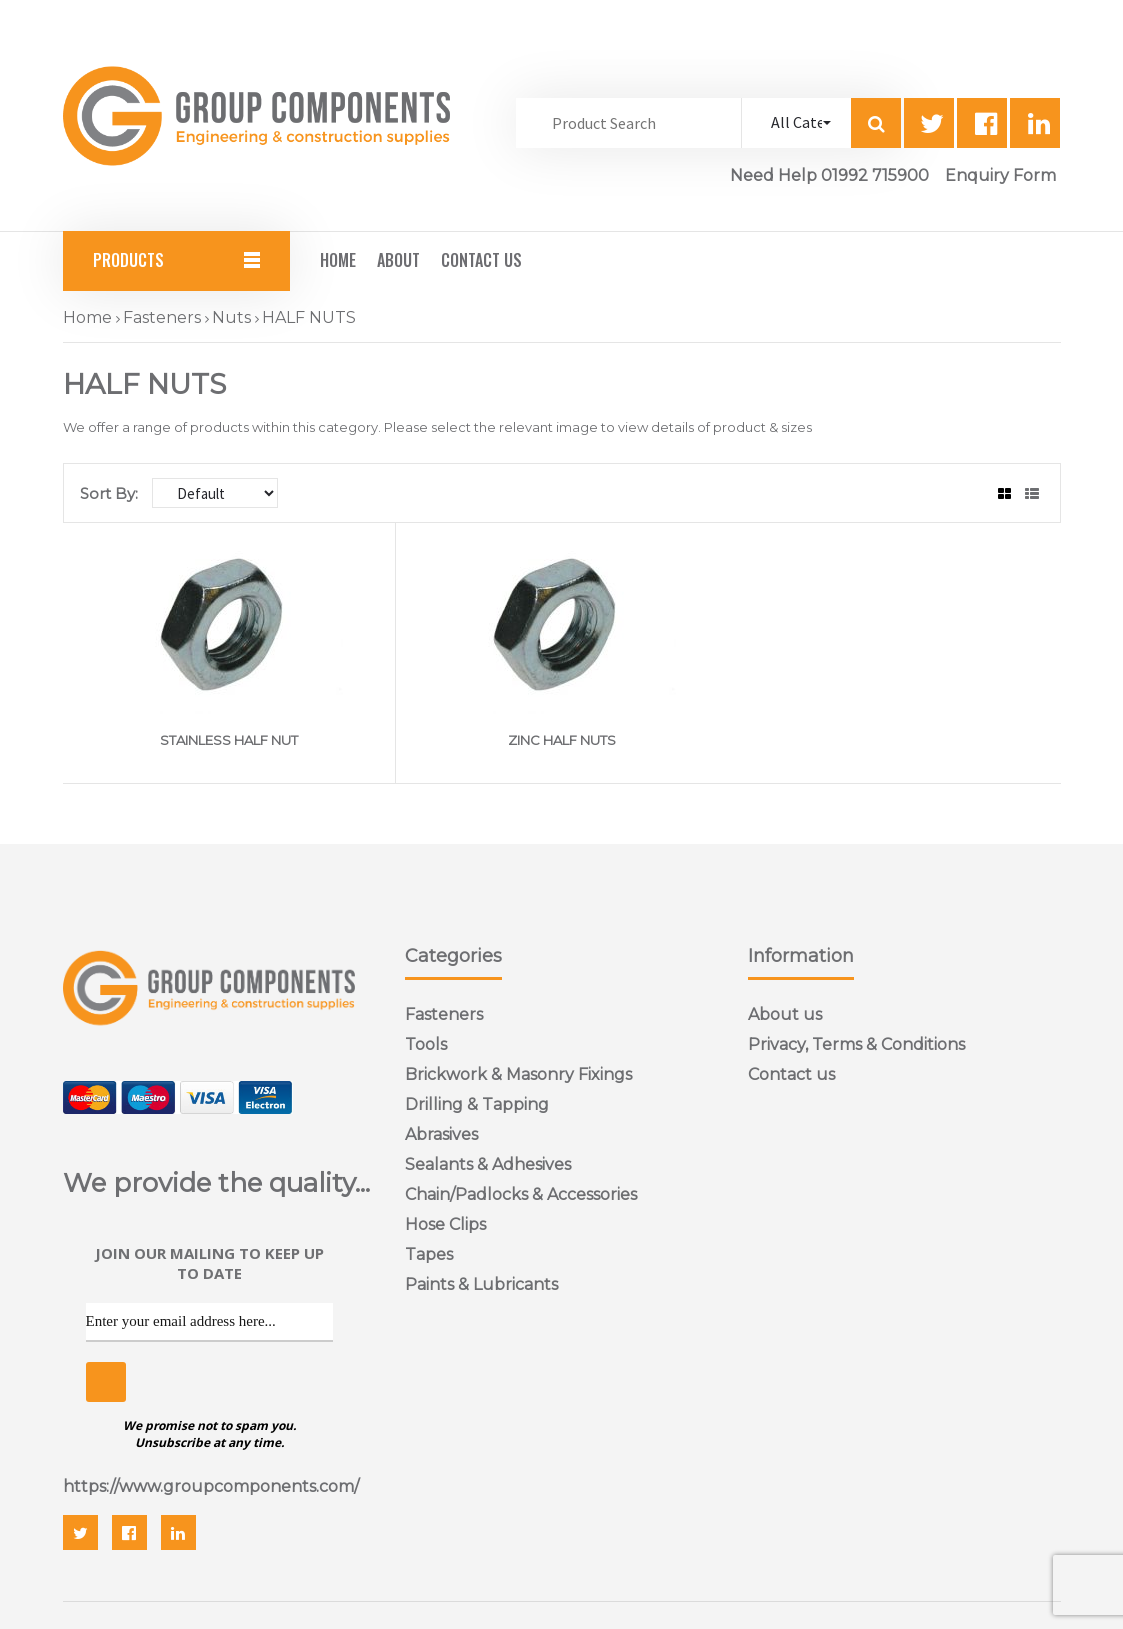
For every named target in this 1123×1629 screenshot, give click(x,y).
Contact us (791, 1074)
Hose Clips (445, 1224)
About (398, 260)
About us (785, 1014)
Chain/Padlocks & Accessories (521, 1194)
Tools (426, 1044)
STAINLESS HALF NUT (229, 740)
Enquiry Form (1000, 175)
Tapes (429, 1254)
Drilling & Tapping (477, 1104)
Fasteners (162, 317)
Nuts (231, 317)
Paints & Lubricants (481, 1284)
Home (338, 260)
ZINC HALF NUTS (562, 740)
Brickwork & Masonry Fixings (518, 1074)
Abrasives (441, 1134)
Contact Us (481, 260)
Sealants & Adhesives (488, 1164)
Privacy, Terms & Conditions (856, 1044)
